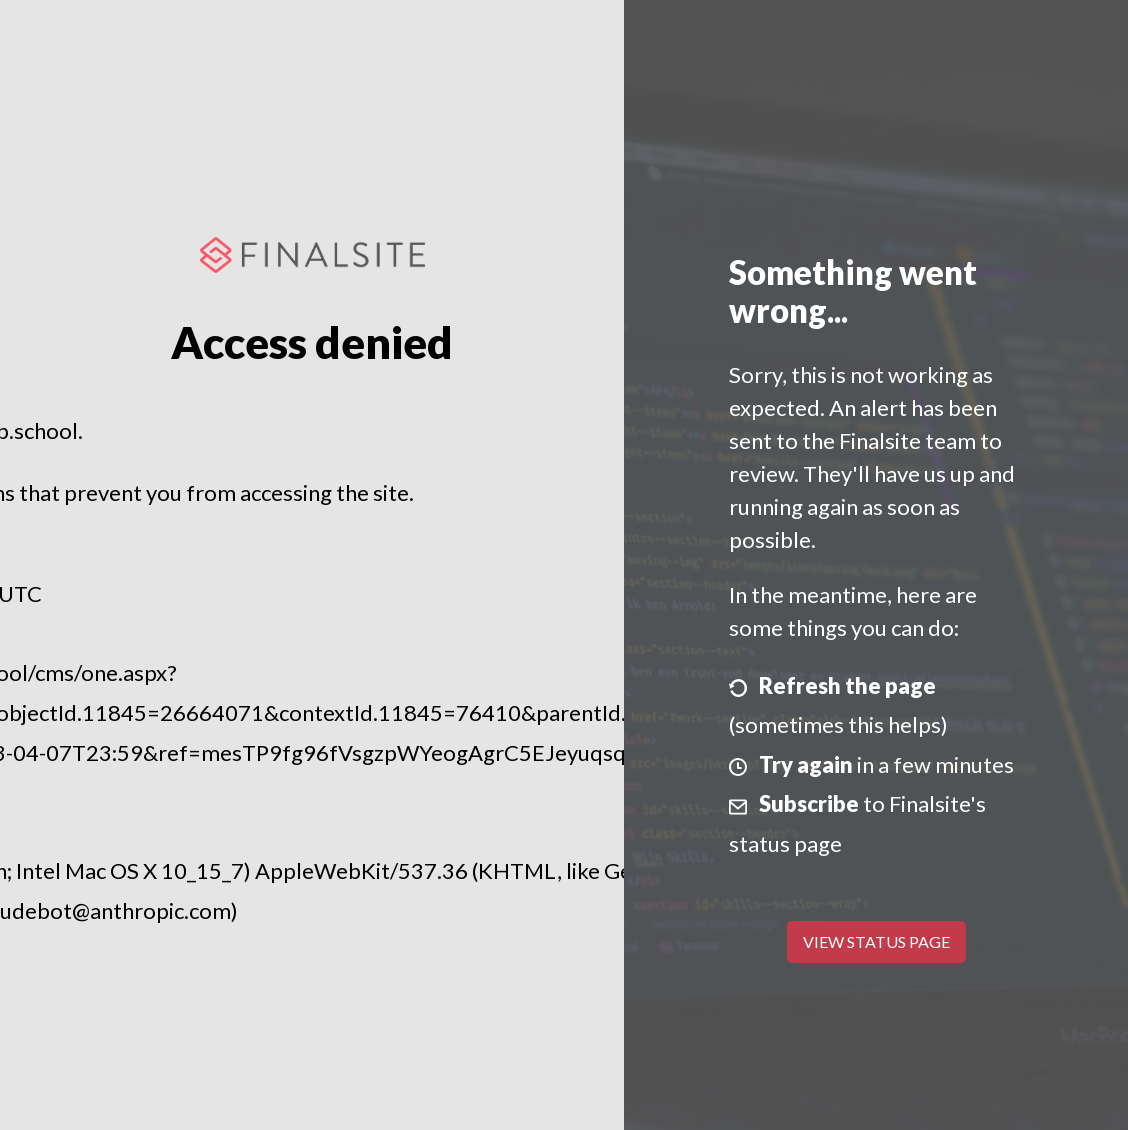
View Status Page (876, 941)
